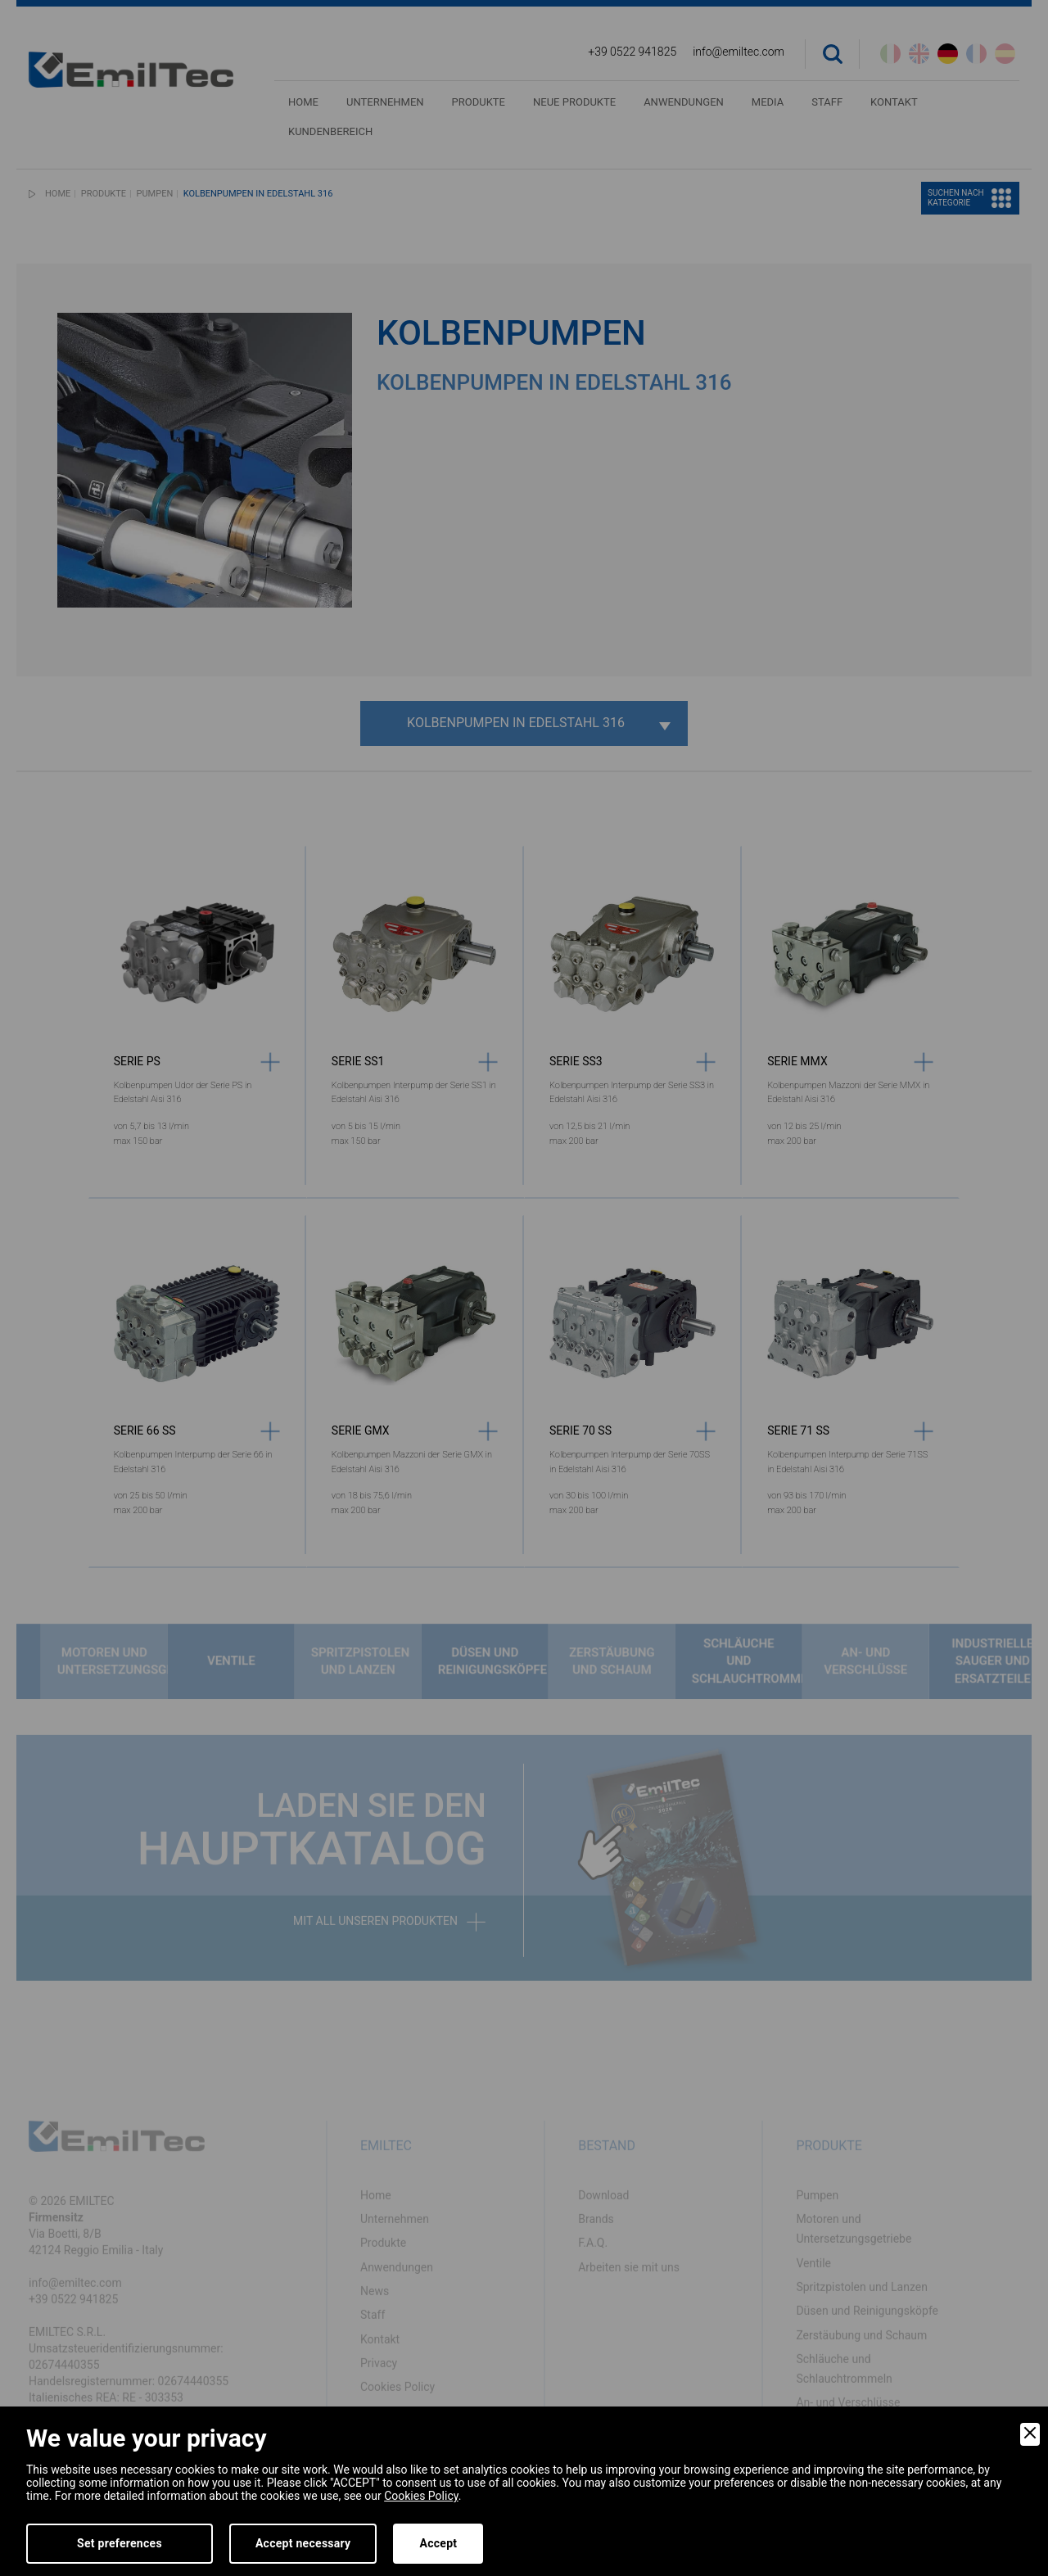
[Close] (1030, 2434)
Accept (438, 2543)
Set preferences (119, 2543)
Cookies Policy (421, 2495)
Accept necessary (303, 2543)
